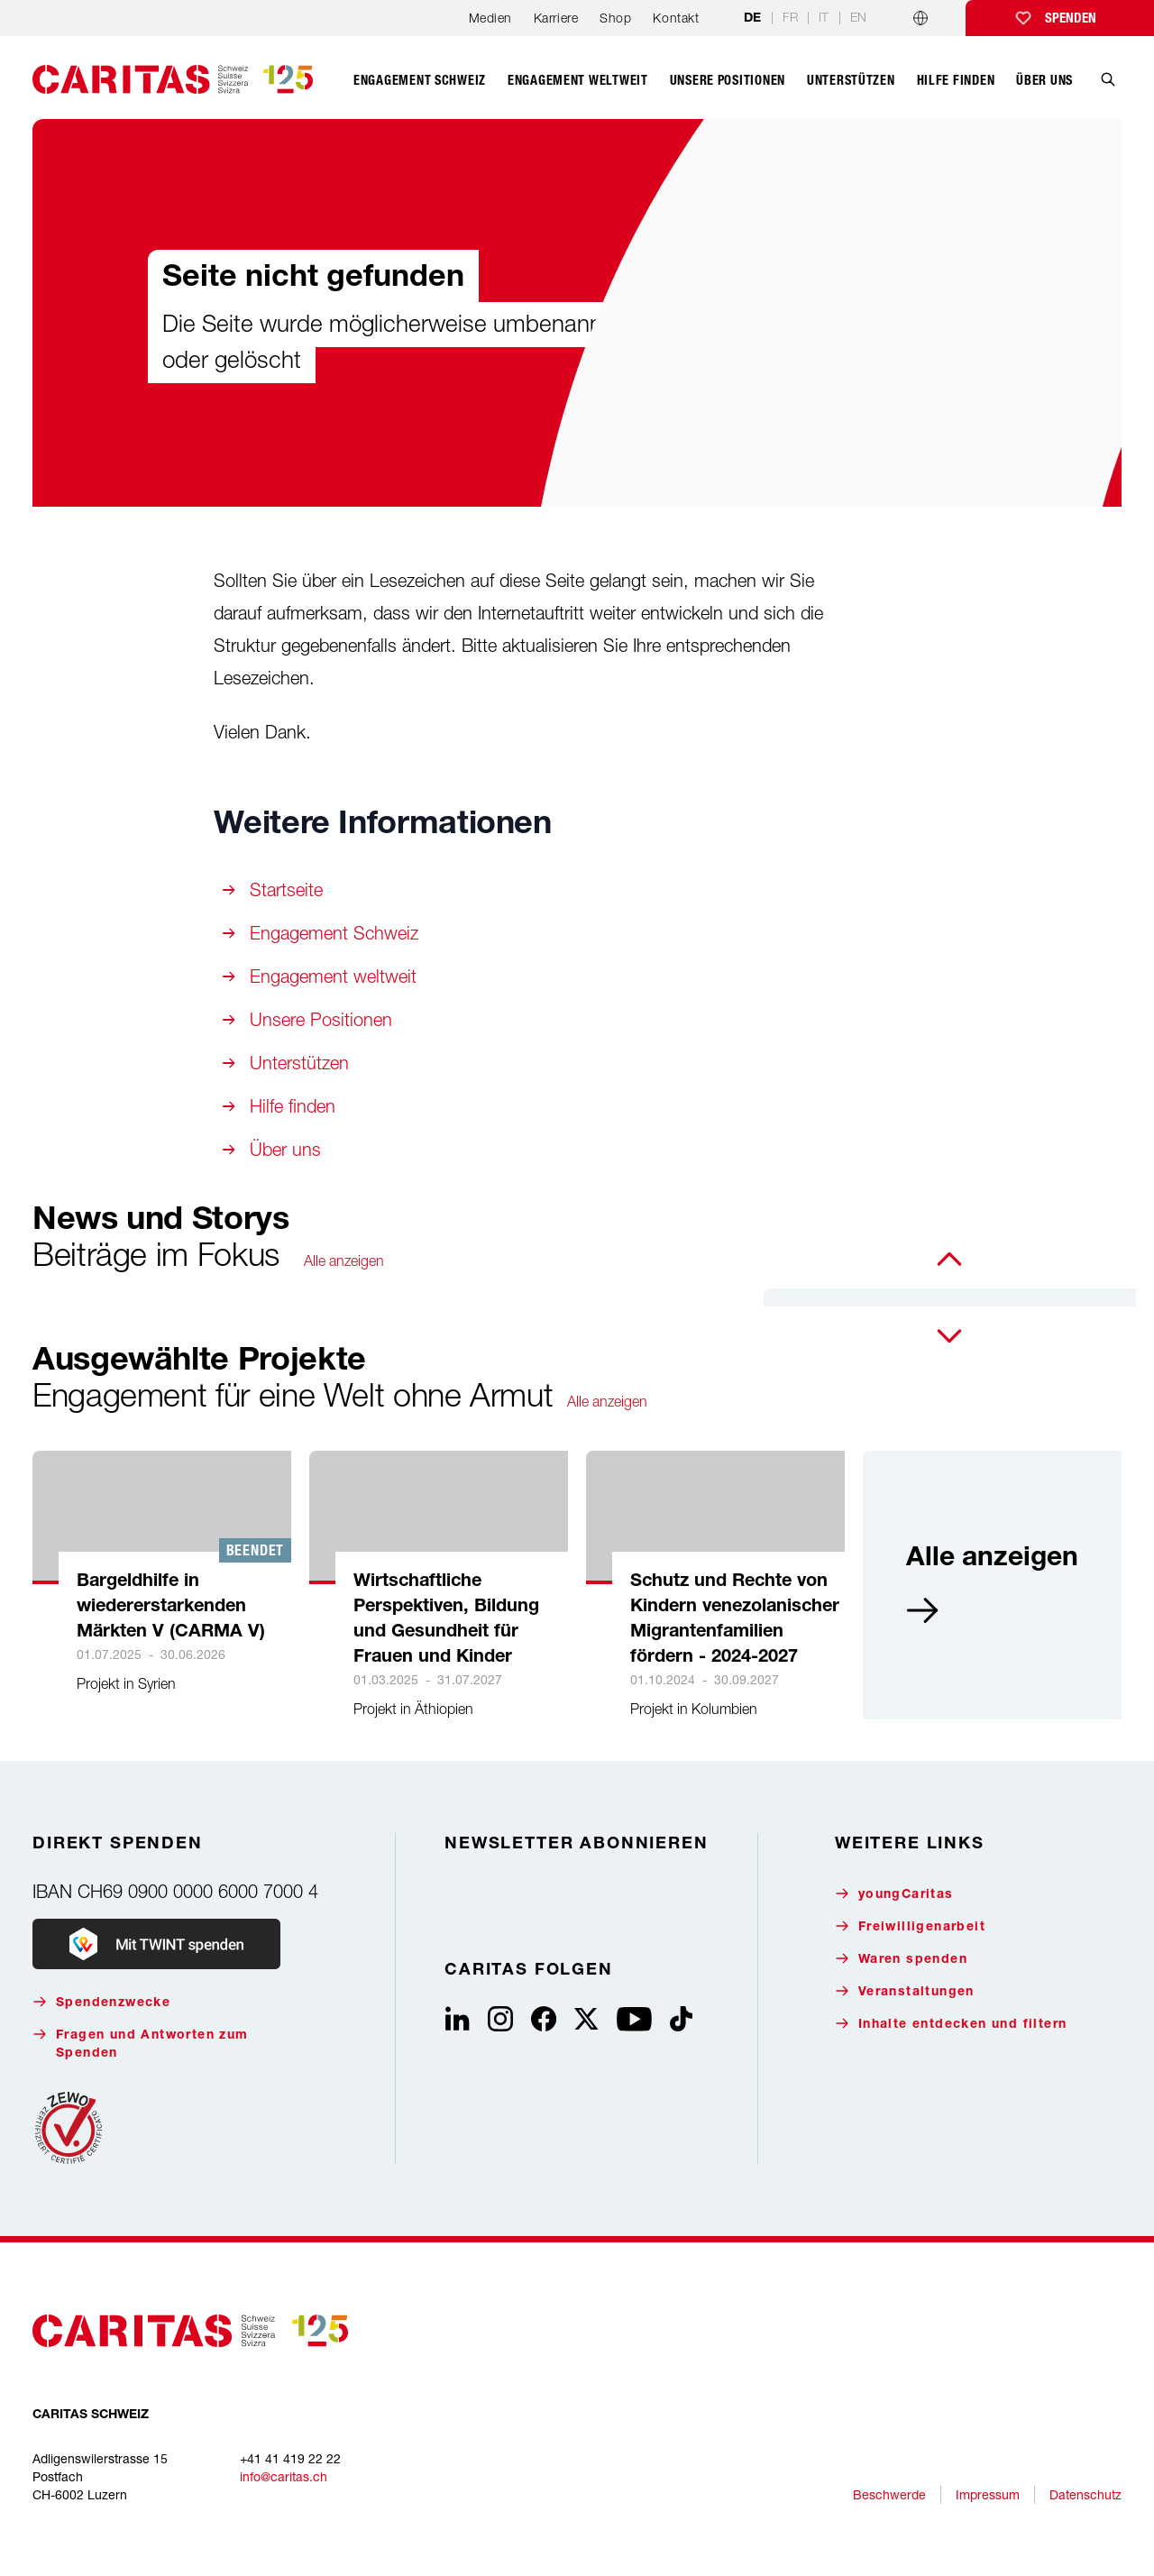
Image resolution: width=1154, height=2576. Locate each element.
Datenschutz (1085, 2494)
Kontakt (676, 17)
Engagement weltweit (333, 976)
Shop (615, 17)
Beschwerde (889, 2494)
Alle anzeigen (344, 1260)
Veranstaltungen (905, 1991)
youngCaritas (894, 1894)
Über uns (285, 1149)
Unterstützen (299, 1062)
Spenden (1070, 18)
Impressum (988, 2494)
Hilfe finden (292, 1105)
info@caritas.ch (283, 2476)
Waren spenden (901, 1958)
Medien (490, 17)
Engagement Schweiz (334, 932)
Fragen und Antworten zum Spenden (140, 2043)
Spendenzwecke (101, 2002)
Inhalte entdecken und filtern (951, 2023)
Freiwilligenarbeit (910, 1926)
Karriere (556, 17)
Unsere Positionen (321, 1019)
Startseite (286, 889)
